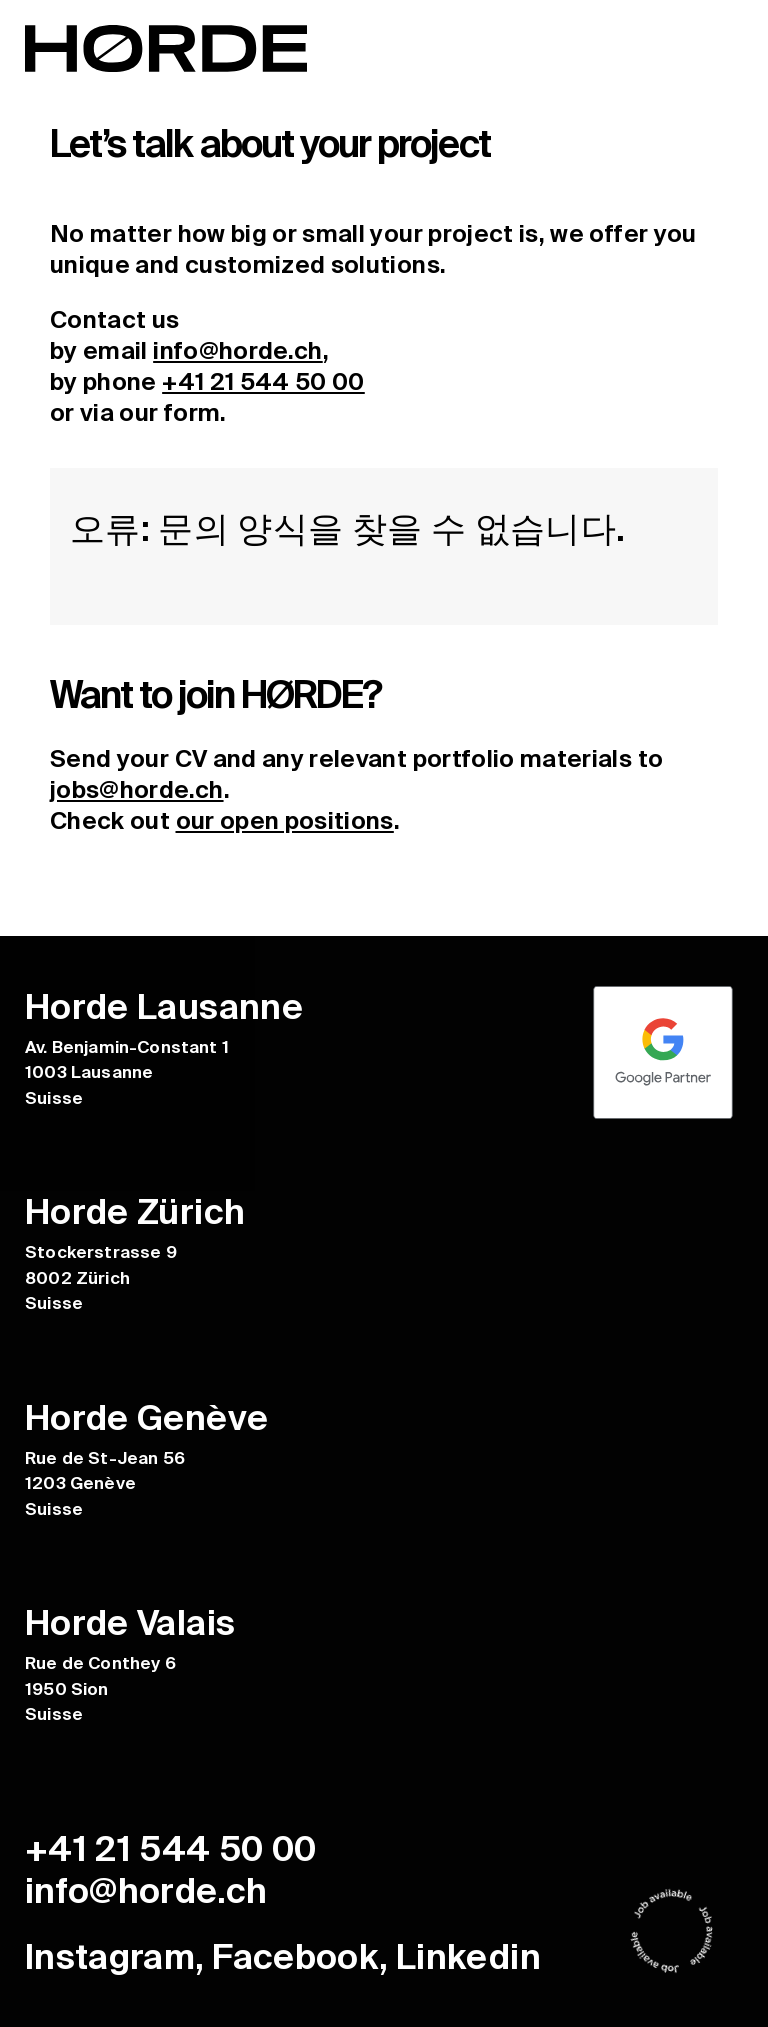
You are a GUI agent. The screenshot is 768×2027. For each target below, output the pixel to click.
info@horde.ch (238, 350)
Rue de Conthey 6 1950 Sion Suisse (100, 1688)
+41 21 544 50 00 (263, 381)
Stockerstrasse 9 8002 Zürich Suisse (101, 1277)
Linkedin (468, 1956)
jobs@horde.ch (137, 788)
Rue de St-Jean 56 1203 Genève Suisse (105, 1482)
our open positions (285, 819)
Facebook (295, 1956)
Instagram (110, 1956)
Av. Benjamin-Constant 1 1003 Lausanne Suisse (127, 1071)
